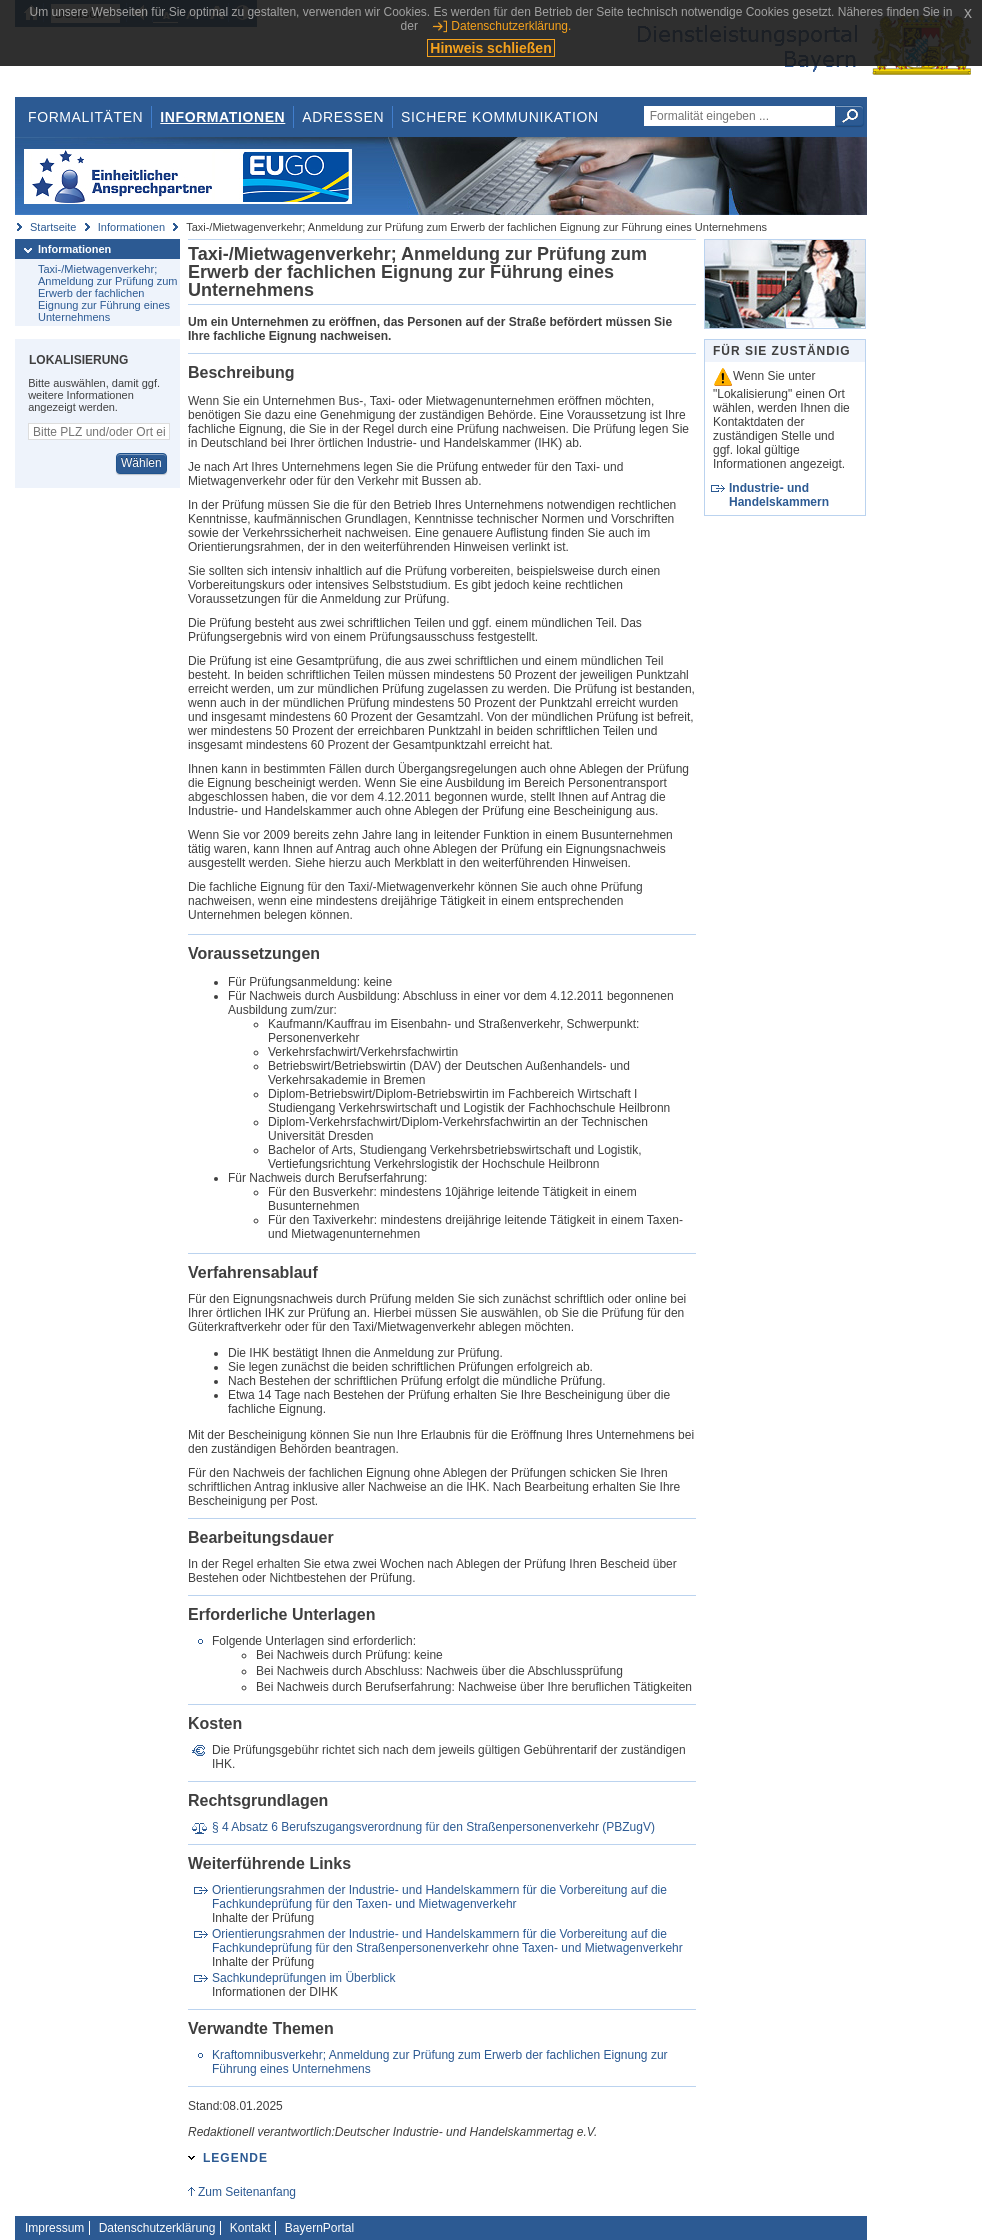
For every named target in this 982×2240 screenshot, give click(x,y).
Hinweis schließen (490, 48)
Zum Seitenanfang (247, 2192)
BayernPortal (319, 2228)
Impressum (54, 2228)
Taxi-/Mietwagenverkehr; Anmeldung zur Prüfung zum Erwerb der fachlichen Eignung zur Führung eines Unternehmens (107, 293)
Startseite (53, 227)
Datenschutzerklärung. (511, 26)
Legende (235, 2158)
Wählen (141, 463)
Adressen (343, 117)
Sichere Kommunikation (500, 117)
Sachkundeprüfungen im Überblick (303, 1978)
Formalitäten (85, 117)
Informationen (222, 117)
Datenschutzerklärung (157, 2228)
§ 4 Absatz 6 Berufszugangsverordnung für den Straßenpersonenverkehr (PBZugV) (433, 1827)
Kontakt (250, 2228)
